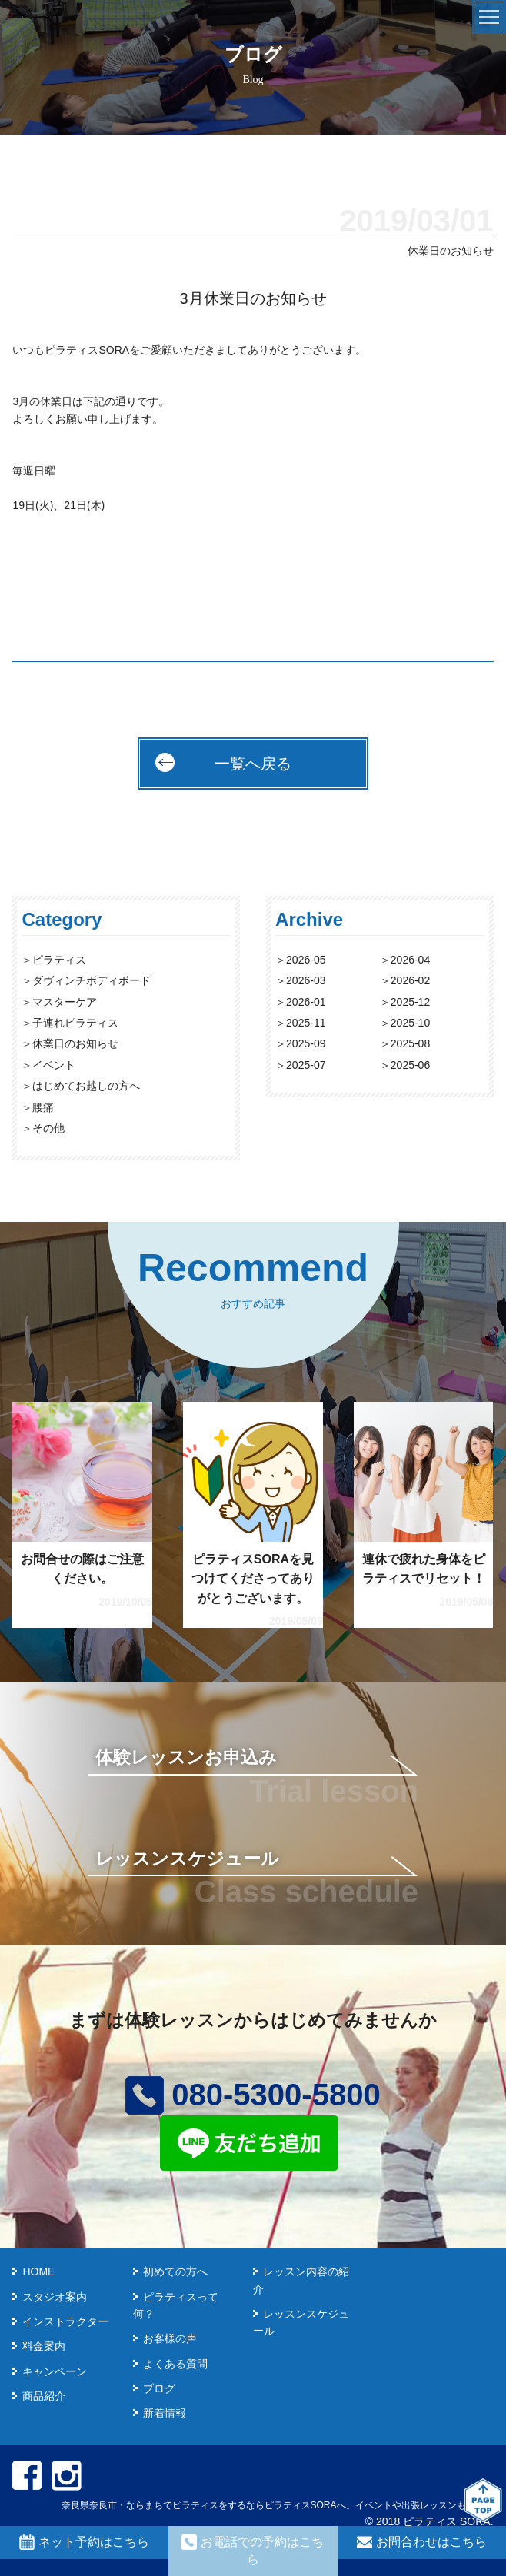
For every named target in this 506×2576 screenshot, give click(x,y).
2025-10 (410, 1023)
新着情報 (164, 2413)
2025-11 (305, 1023)
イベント (53, 1065)
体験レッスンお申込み (186, 1757)
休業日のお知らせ (75, 1043)
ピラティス (59, 960)
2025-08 (410, 1043)
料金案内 (43, 2346)
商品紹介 (43, 2396)
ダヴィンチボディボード (91, 980)
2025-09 (305, 1043)
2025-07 (305, 1065)
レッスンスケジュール (187, 1859)
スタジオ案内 (54, 2297)
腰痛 (43, 1107)
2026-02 (410, 980)
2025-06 (410, 1065)
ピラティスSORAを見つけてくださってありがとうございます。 (253, 1579)
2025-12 (410, 1002)
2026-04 (410, 960)
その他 (48, 1128)
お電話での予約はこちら (252, 2549)
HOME (38, 2271)
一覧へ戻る (253, 763)
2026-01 (305, 1002)
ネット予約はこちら (84, 2542)
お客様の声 (170, 2338)
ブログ (159, 2388)
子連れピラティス (75, 1023)
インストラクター (65, 2321)
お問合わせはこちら (422, 2542)
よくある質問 (175, 2364)
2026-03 (305, 980)
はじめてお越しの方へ (86, 1086)
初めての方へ (175, 2271)
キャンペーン (54, 2371)
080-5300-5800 (252, 2095)
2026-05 (305, 960)
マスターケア (64, 1002)
